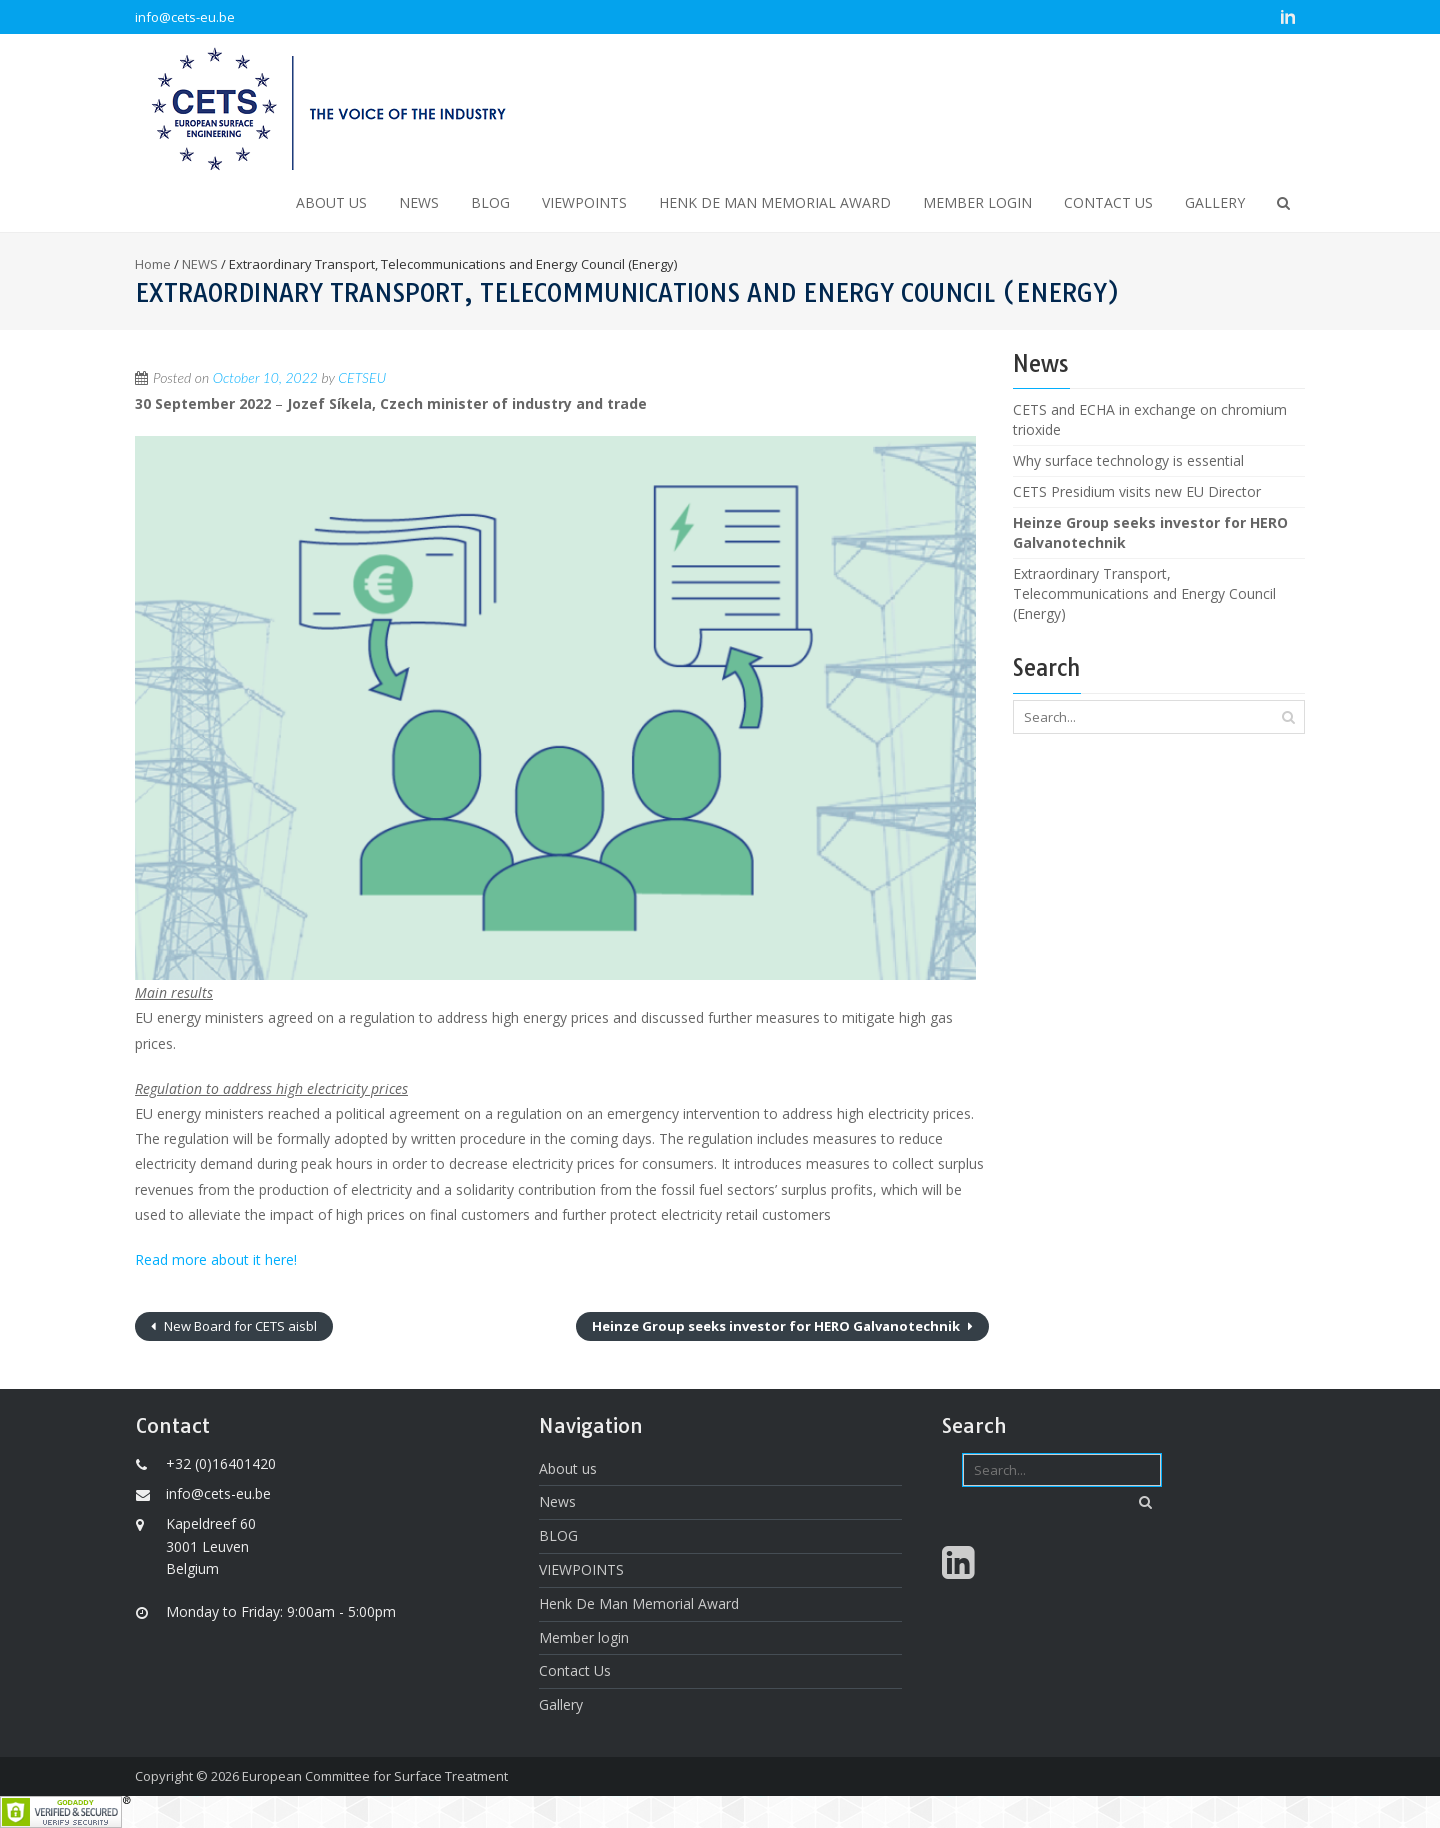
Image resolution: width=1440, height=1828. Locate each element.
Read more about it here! (216, 1259)
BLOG (490, 202)
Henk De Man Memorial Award (775, 202)
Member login (977, 202)
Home (153, 264)
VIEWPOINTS (584, 202)
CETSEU (362, 377)
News (419, 202)
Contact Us (1108, 202)
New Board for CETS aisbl (239, 1326)
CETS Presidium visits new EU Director (1137, 491)
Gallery (1215, 202)
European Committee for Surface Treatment (375, 1776)
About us (331, 202)
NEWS (200, 264)
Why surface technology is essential (1128, 460)
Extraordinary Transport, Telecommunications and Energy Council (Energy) (1144, 593)
